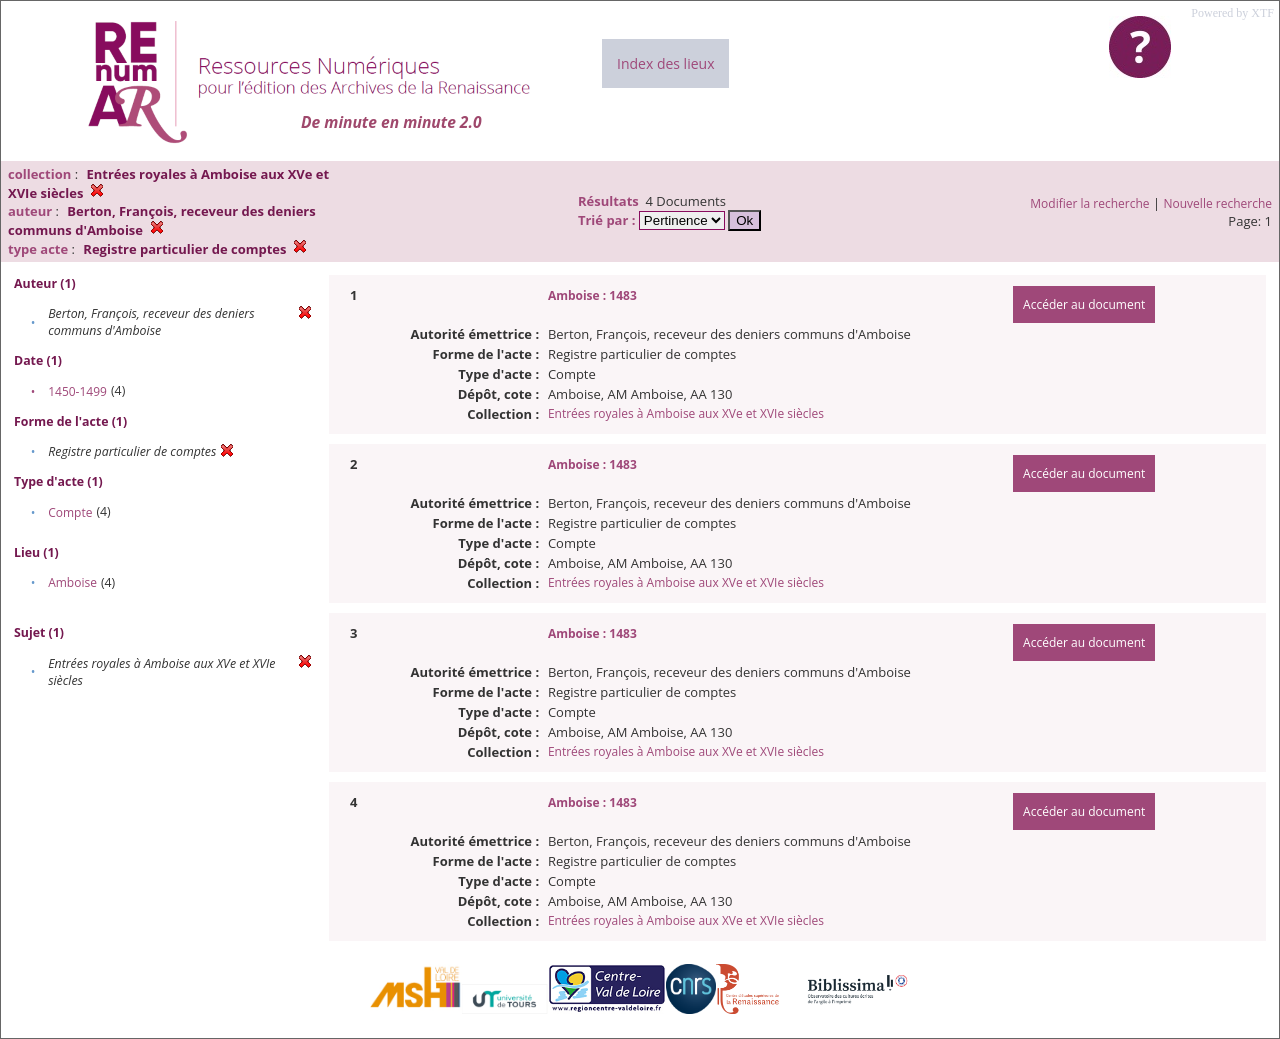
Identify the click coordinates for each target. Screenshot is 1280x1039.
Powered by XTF (1232, 13)
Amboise (72, 582)
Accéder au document (1084, 304)
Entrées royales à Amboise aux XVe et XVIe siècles (686, 413)
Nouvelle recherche (1218, 203)
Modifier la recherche (1089, 203)
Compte (70, 512)
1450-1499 (77, 391)
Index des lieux (665, 63)
